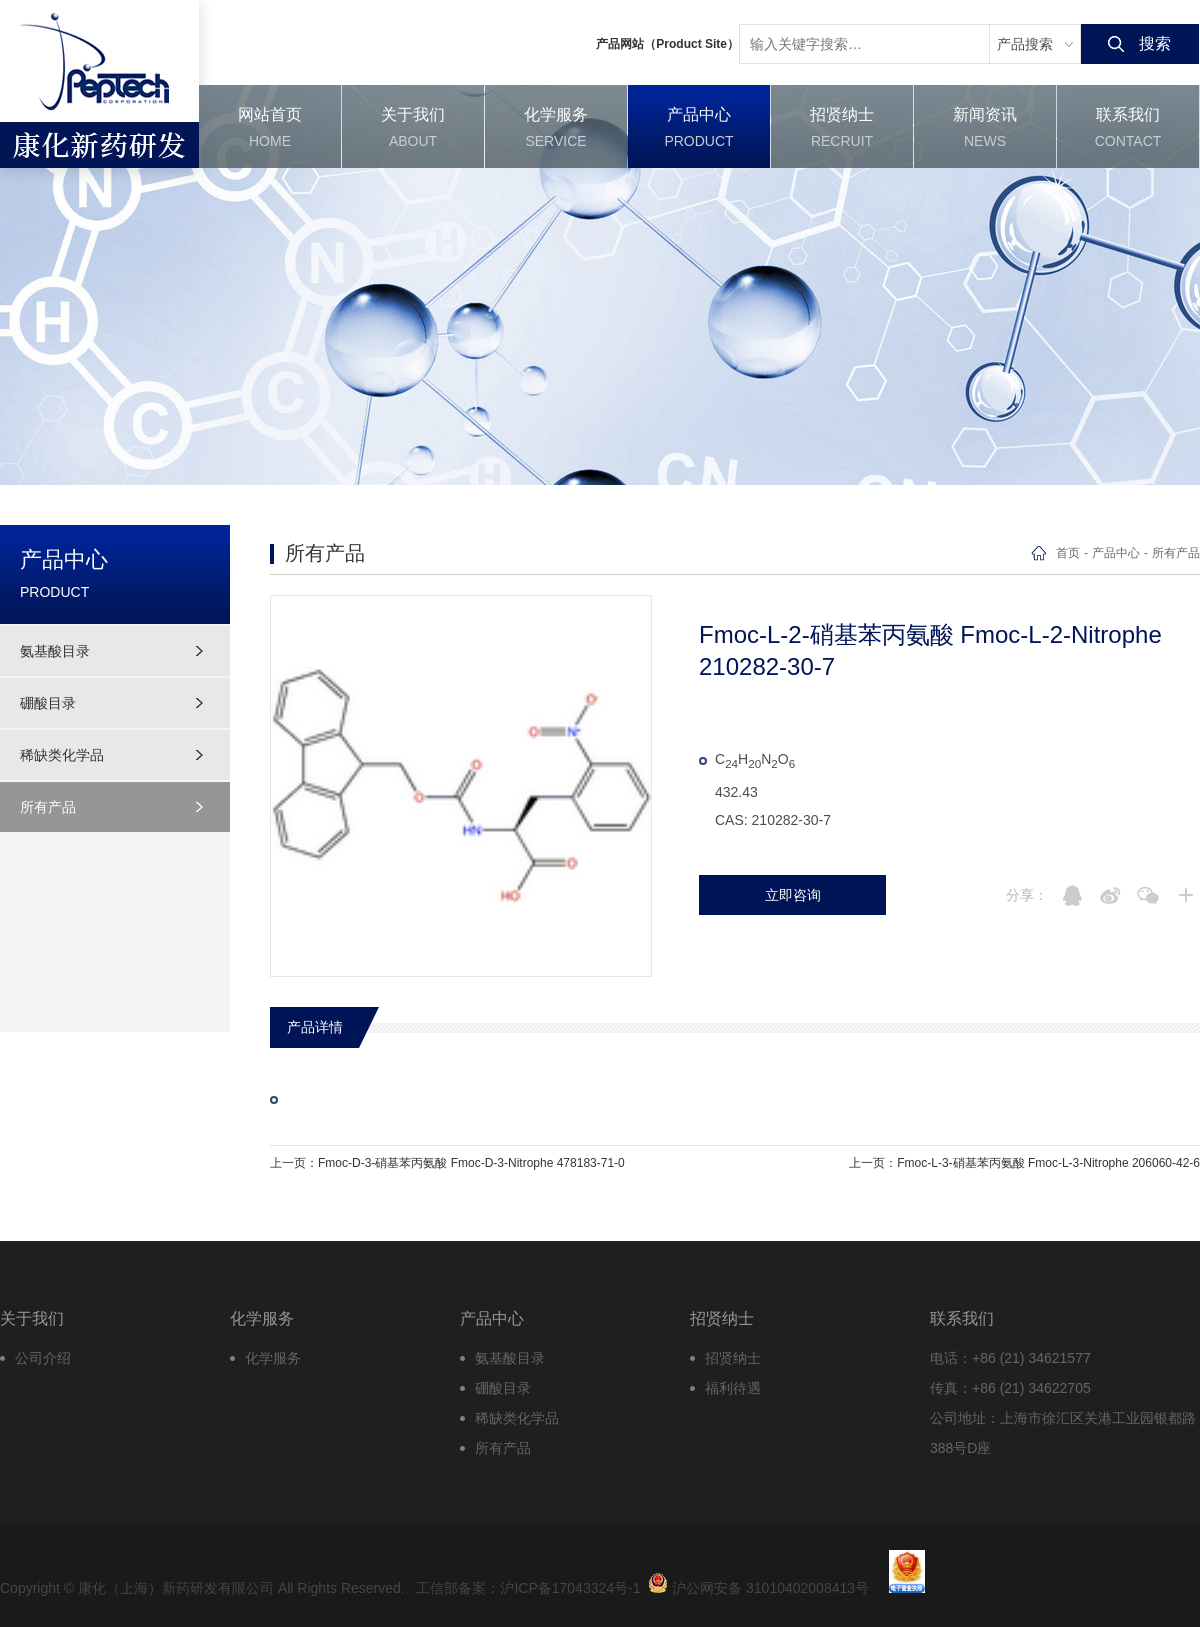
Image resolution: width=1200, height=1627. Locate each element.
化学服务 (273, 1358)
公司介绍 (43, 1358)
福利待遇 (733, 1388)
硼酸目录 (48, 703)
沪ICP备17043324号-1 (570, 1588)
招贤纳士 (733, 1358)
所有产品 (48, 807)
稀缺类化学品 (62, 755)
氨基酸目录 (55, 651)
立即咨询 (793, 895)
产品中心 (1116, 553)
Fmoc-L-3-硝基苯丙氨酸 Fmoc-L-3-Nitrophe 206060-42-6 (1048, 1163)
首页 (1068, 553)
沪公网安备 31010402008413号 (758, 1583)
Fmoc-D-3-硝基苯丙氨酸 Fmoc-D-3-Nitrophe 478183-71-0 (471, 1163)
